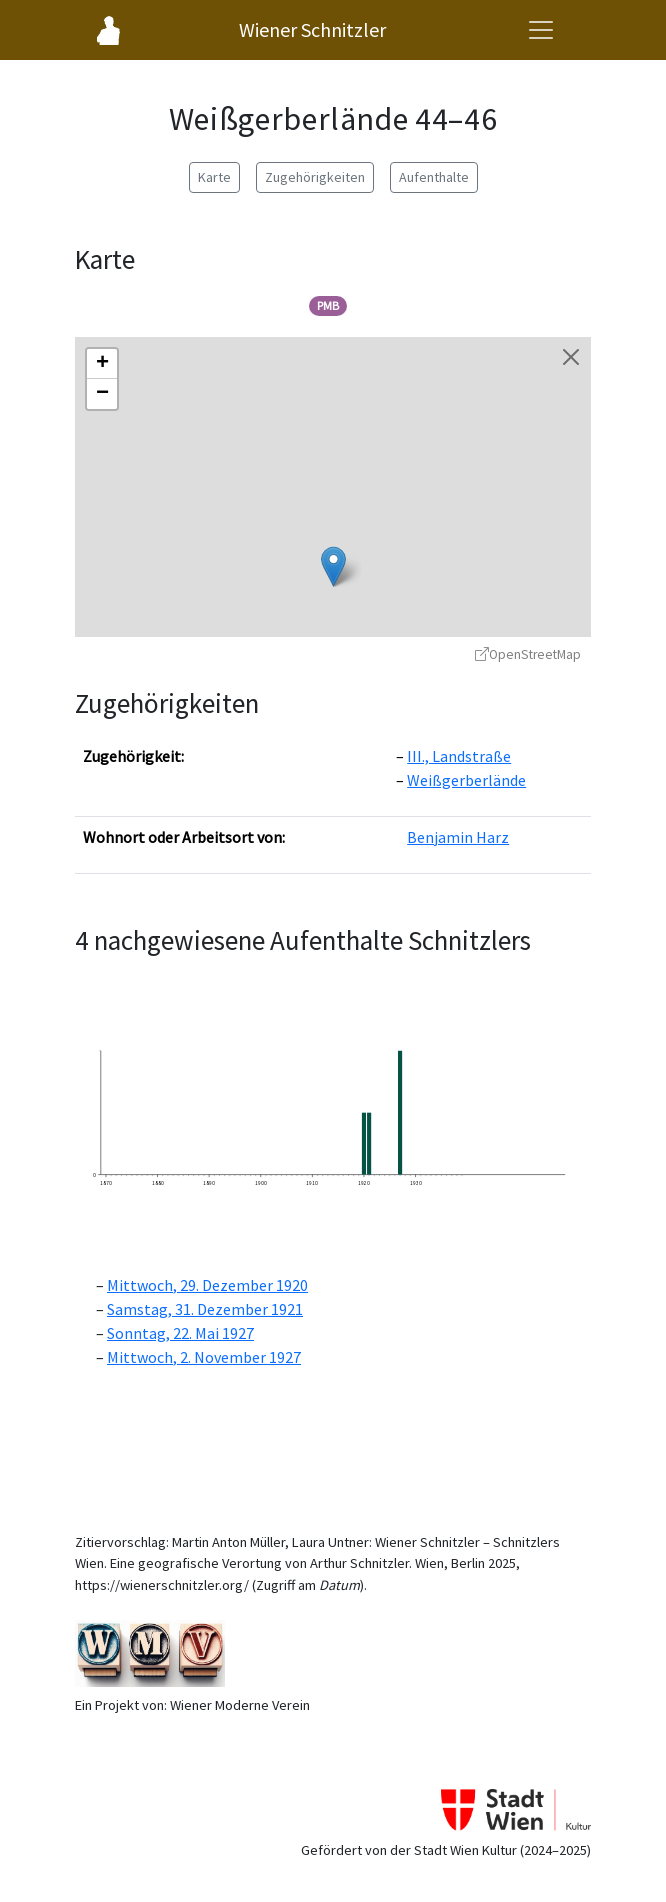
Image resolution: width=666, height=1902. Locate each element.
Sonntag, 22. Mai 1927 (180, 1333)
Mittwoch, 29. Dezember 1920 (207, 1285)
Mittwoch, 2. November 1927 (204, 1357)
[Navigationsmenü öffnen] (541, 30)
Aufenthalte (434, 177)
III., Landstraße (459, 756)
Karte (214, 177)
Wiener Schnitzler (312, 29)
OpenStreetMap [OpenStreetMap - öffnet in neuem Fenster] (528, 654)
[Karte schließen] (571, 357)
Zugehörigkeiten (315, 177)
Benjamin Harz (458, 837)
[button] (333, 566)
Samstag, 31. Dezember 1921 (205, 1309)
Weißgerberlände (466, 780)
